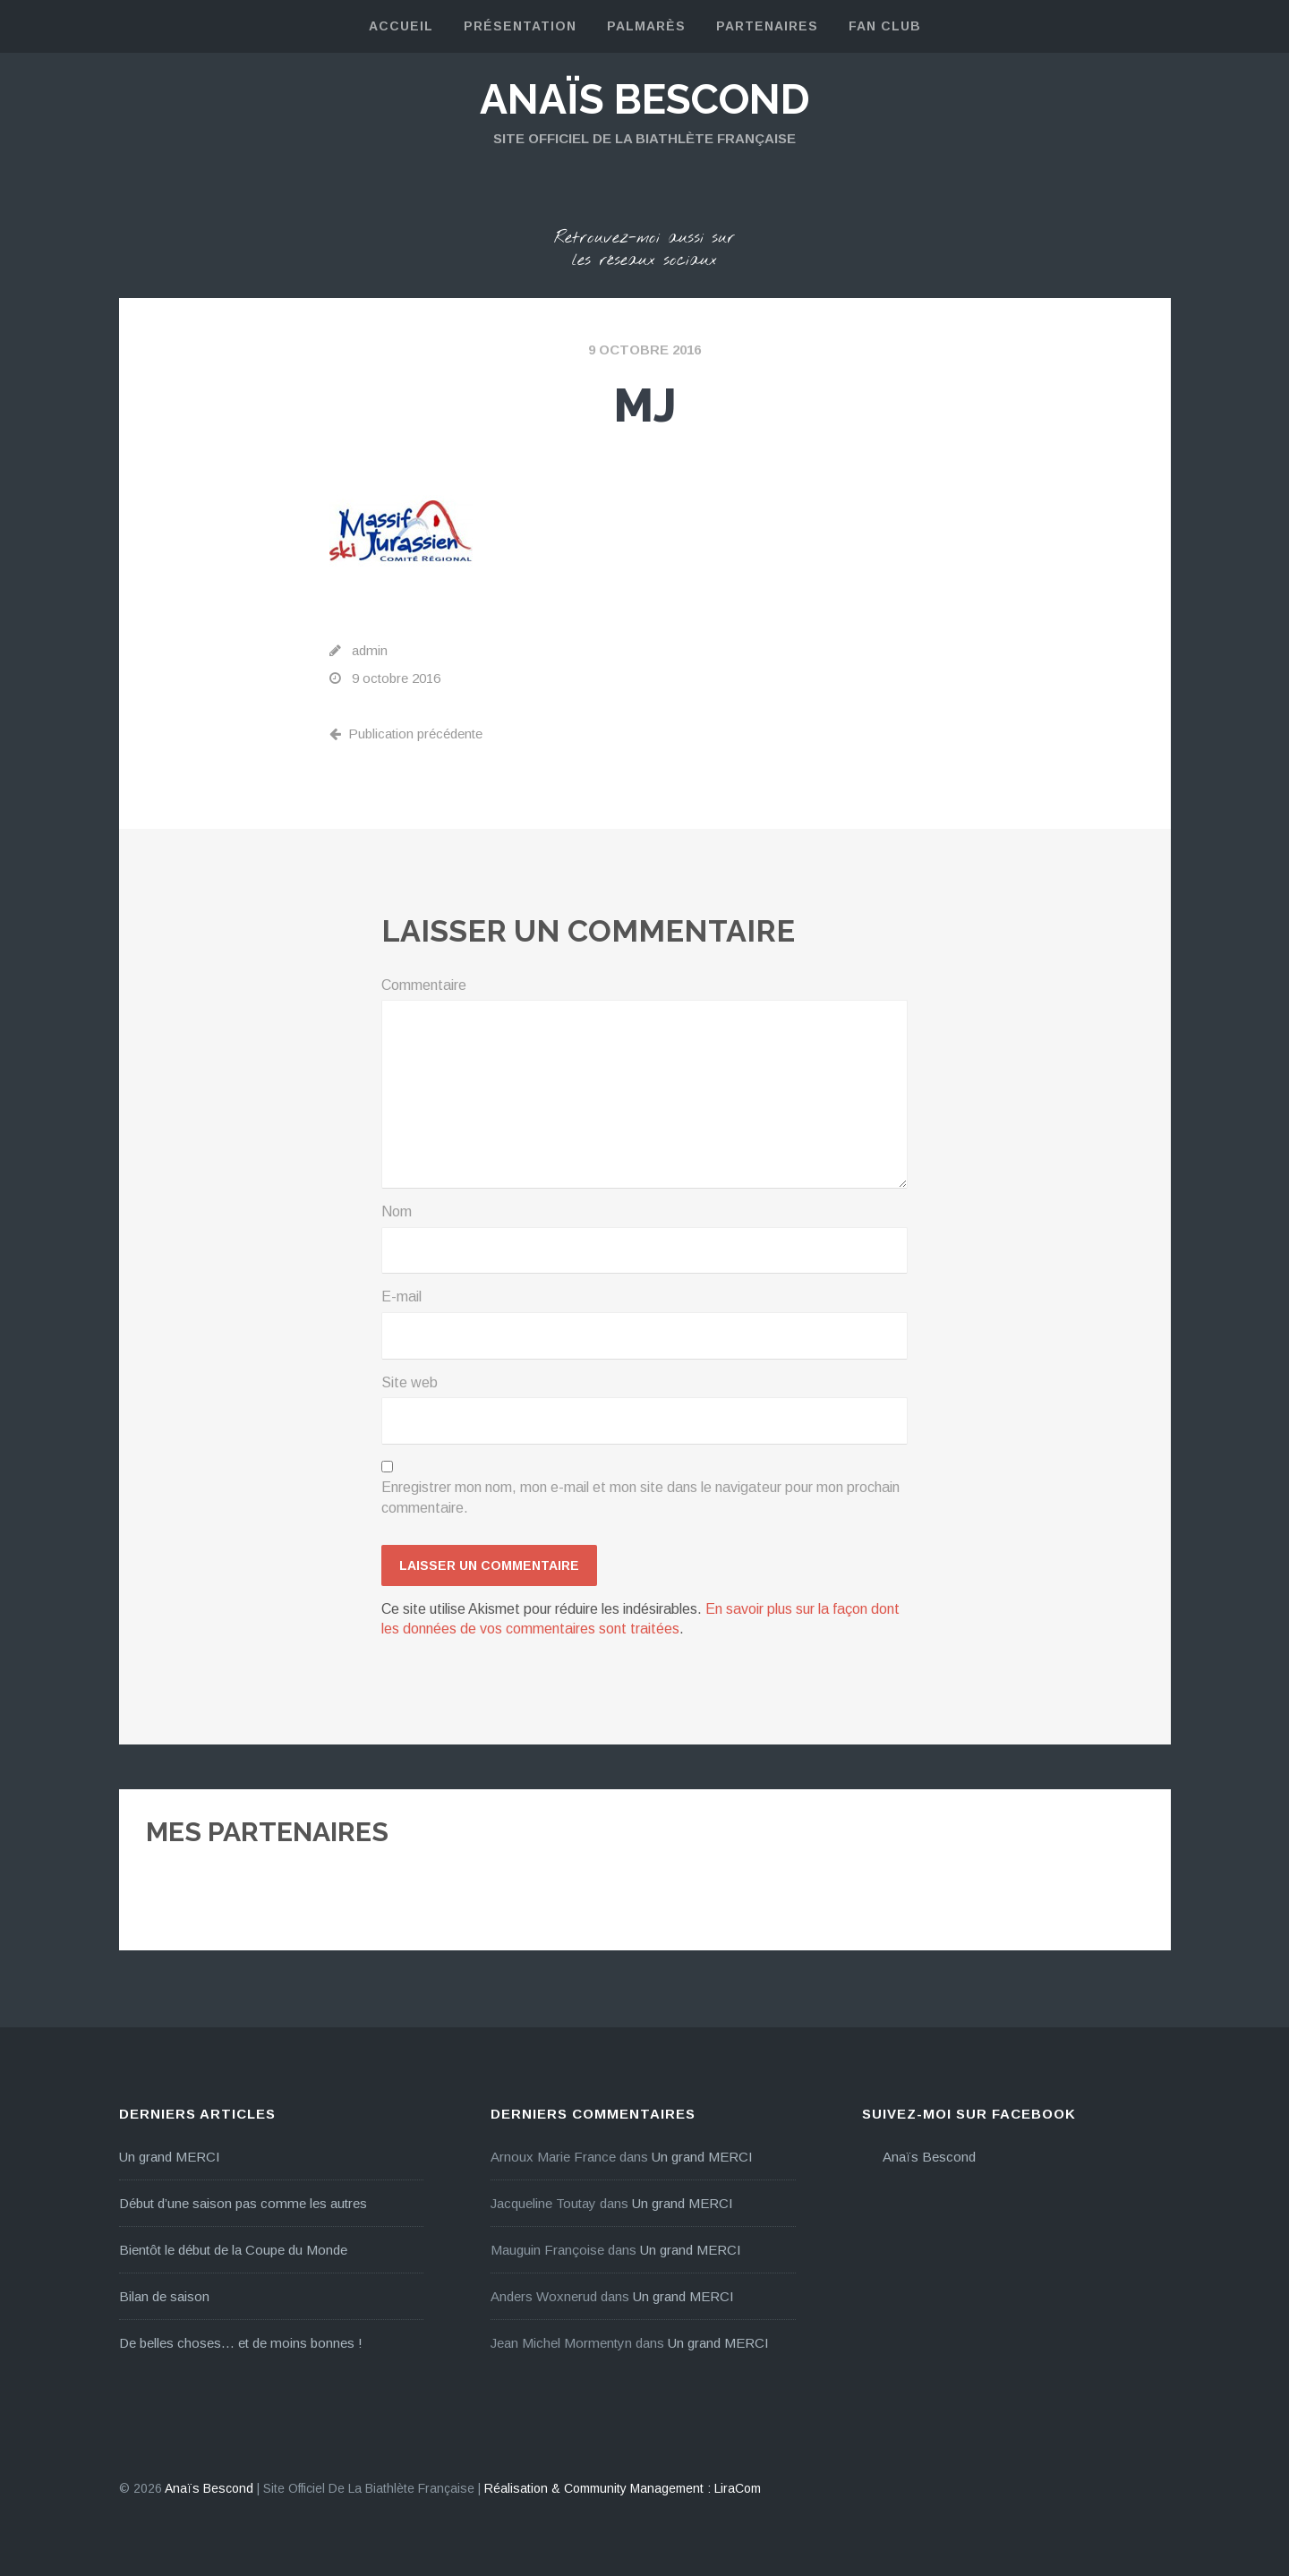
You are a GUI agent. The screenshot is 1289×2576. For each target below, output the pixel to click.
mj (645, 405)
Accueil (401, 26)
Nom (396, 1211)
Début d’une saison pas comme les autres (243, 2203)
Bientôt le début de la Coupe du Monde (233, 2249)
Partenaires (767, 26)
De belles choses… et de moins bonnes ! (241, 2342)
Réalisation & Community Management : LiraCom (622, 2488)
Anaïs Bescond (645, 99)
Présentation (520, 26)
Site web (409, 1382)
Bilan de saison (164, 2296)
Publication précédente (405, 733)
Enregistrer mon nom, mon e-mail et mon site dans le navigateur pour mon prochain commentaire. (640, 1497)
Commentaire (423, 985)
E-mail (401, 1296)
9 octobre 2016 (644, 349)
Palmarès (646, 26)
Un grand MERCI (169, 2156)
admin (370, 650)
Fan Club (885, 26)
